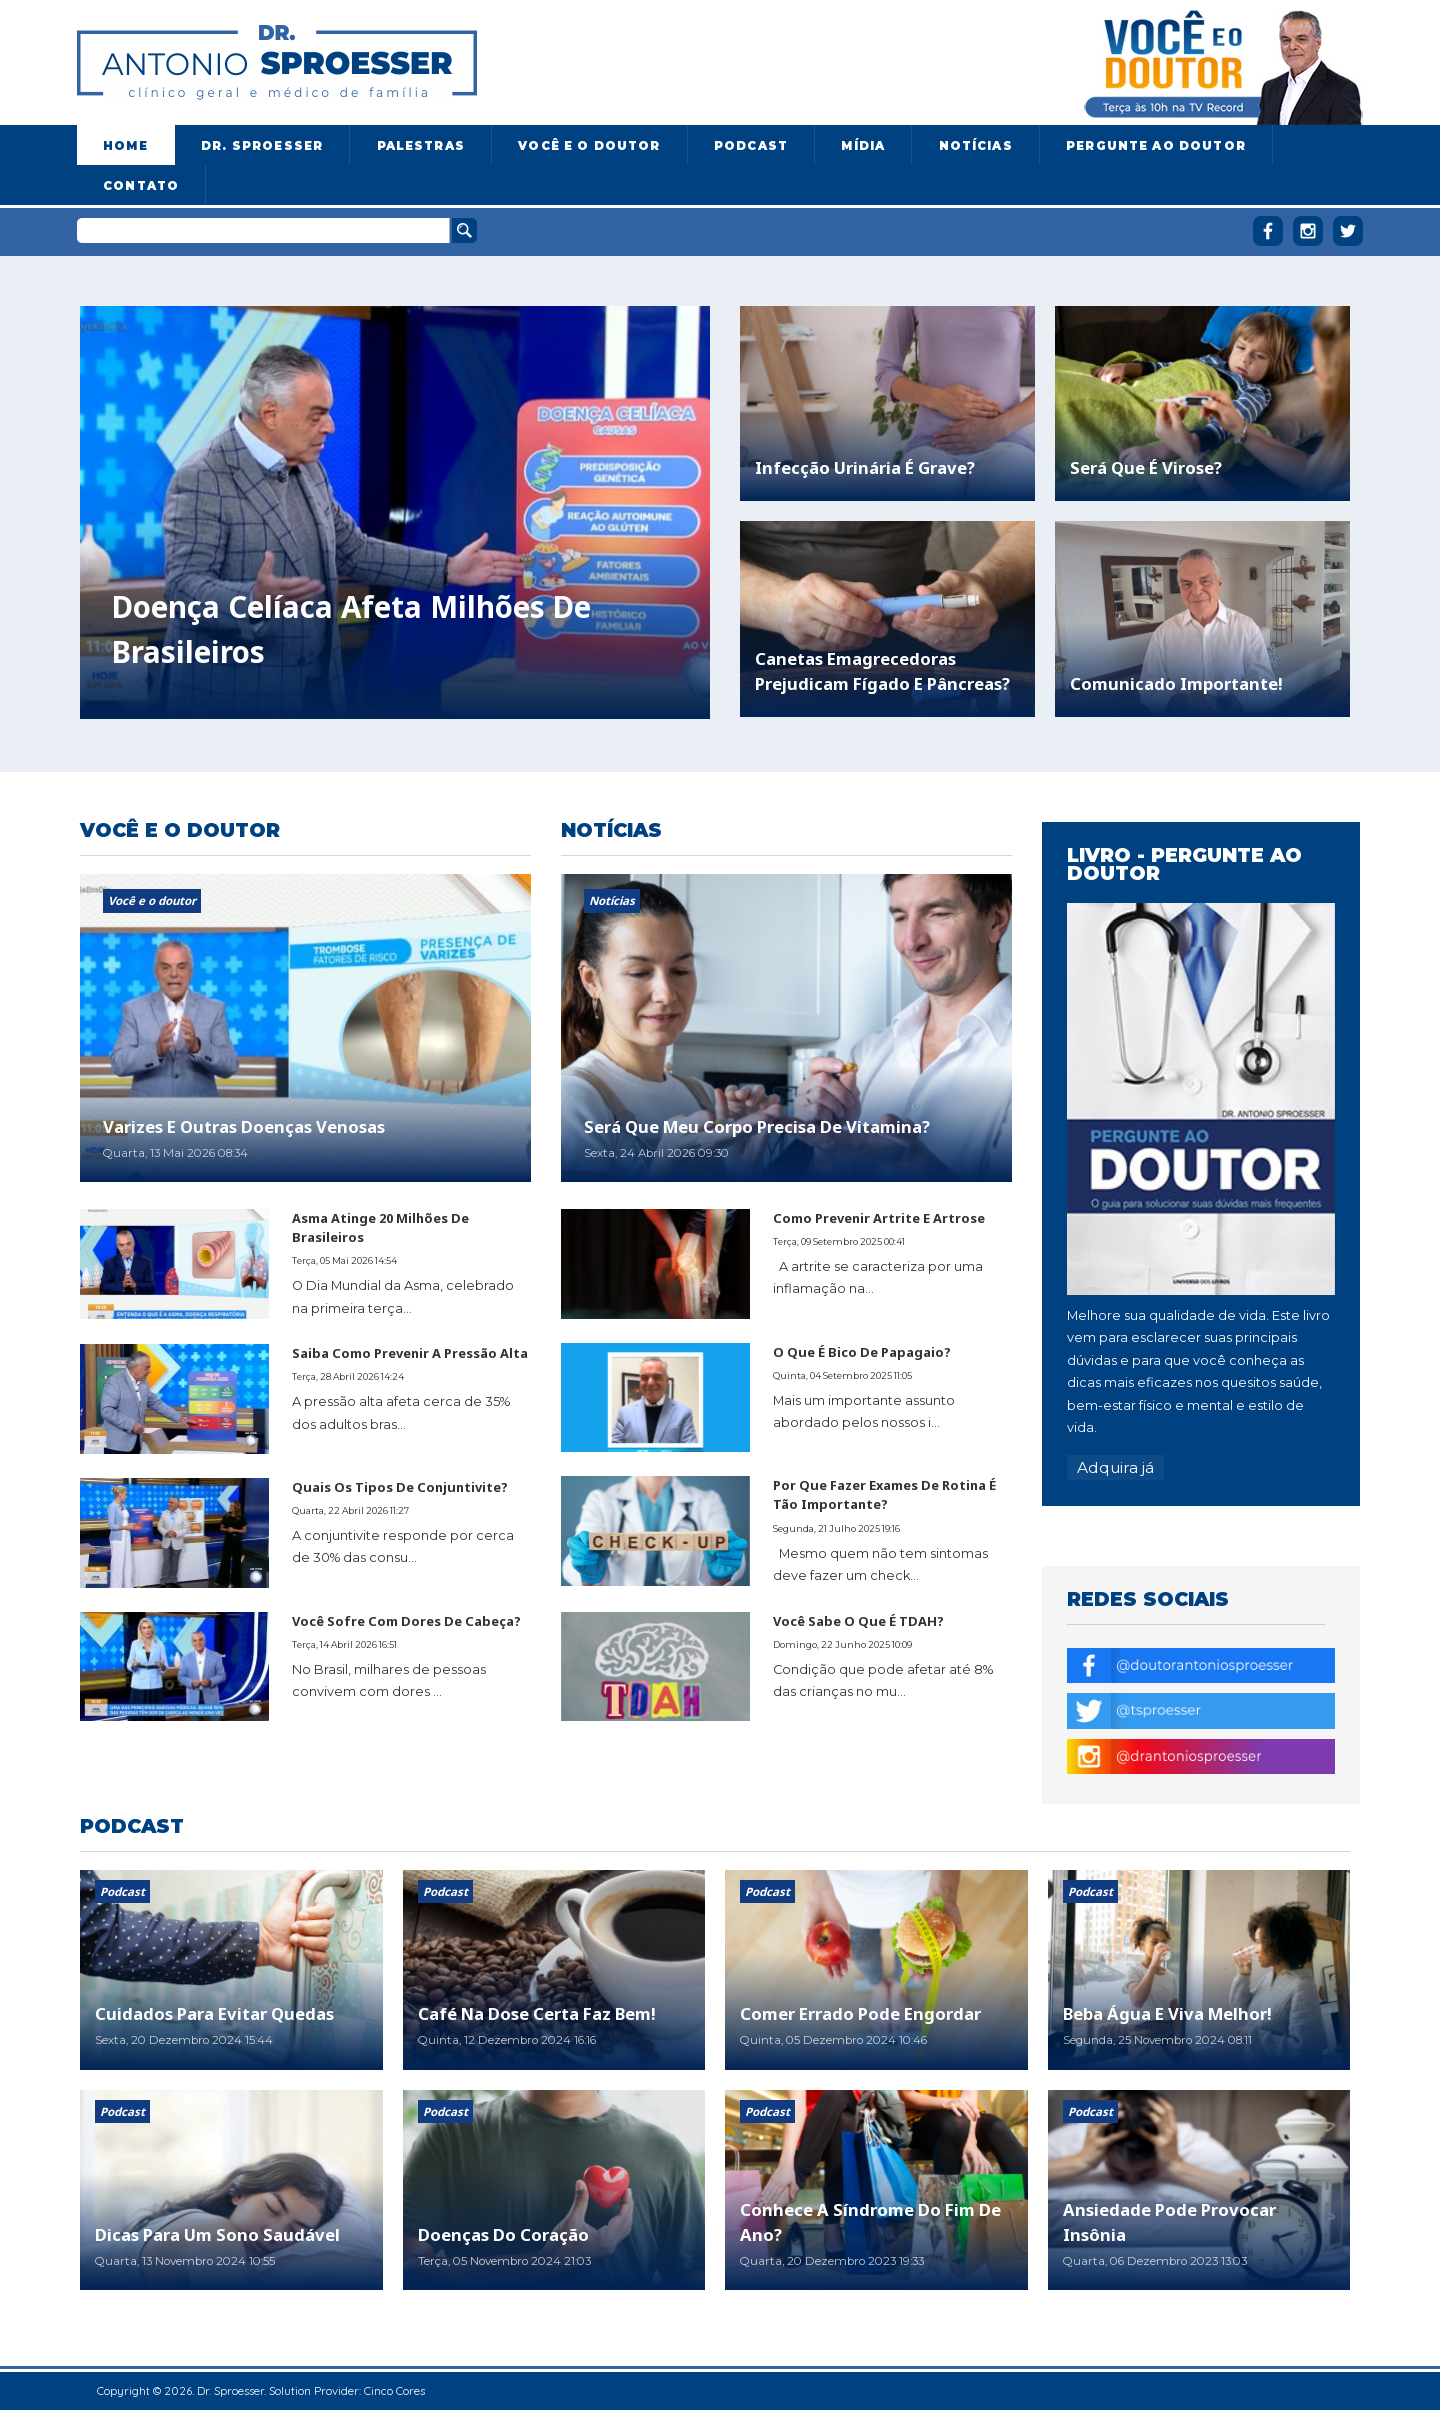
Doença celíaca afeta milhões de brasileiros (351, 629)
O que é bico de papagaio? (862, 1352)
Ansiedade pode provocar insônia (1169, 2222)
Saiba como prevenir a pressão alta (410, 1353)
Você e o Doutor (589, 146)
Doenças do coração (503, 2234)
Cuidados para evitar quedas (214, 2013)
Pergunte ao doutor (1156, 146)
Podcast (751, 146)
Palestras (421, 146)
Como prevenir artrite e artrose (879, 1218)
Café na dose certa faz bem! (537, 2013)
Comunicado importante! (1176, 683)
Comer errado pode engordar (860, 2013)
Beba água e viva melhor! (1167, 2013)
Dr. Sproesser (262, 146)
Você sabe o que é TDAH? (858, 1621)
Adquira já (1115, 1467)
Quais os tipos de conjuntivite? (400, 1487)
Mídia (863, 146)
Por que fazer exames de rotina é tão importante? (884, 1494)
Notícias (976, 146)
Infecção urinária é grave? (865, 467)
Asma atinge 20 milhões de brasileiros (380, 1227)
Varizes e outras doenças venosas (244, 1126)
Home (125, 146)
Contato (141, 186)
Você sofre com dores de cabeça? (406, 1621)
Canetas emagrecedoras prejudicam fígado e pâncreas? (882, 671)
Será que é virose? (1146, 467)
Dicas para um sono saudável (217, 2234)
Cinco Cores (394, 2390)
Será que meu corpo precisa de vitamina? (757, 1126)
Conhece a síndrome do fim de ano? (870, 2222)
